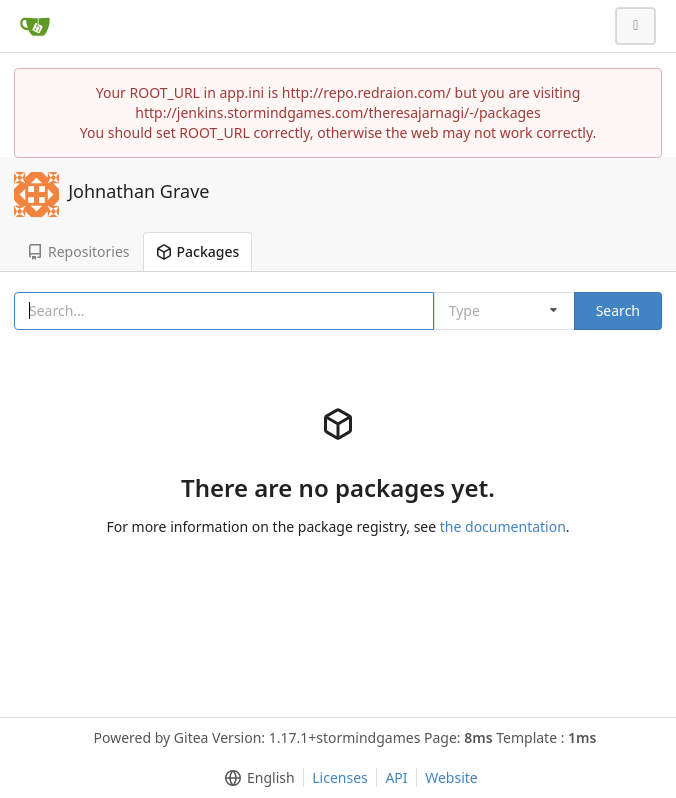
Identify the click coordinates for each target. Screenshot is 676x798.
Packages (198, 251)
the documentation (503, 526)
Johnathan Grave (138, 191)
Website (451, 777)
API (396, 777)
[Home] (35, 26)
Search (618, 310)
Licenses (340, 777)
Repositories (78, 251)
